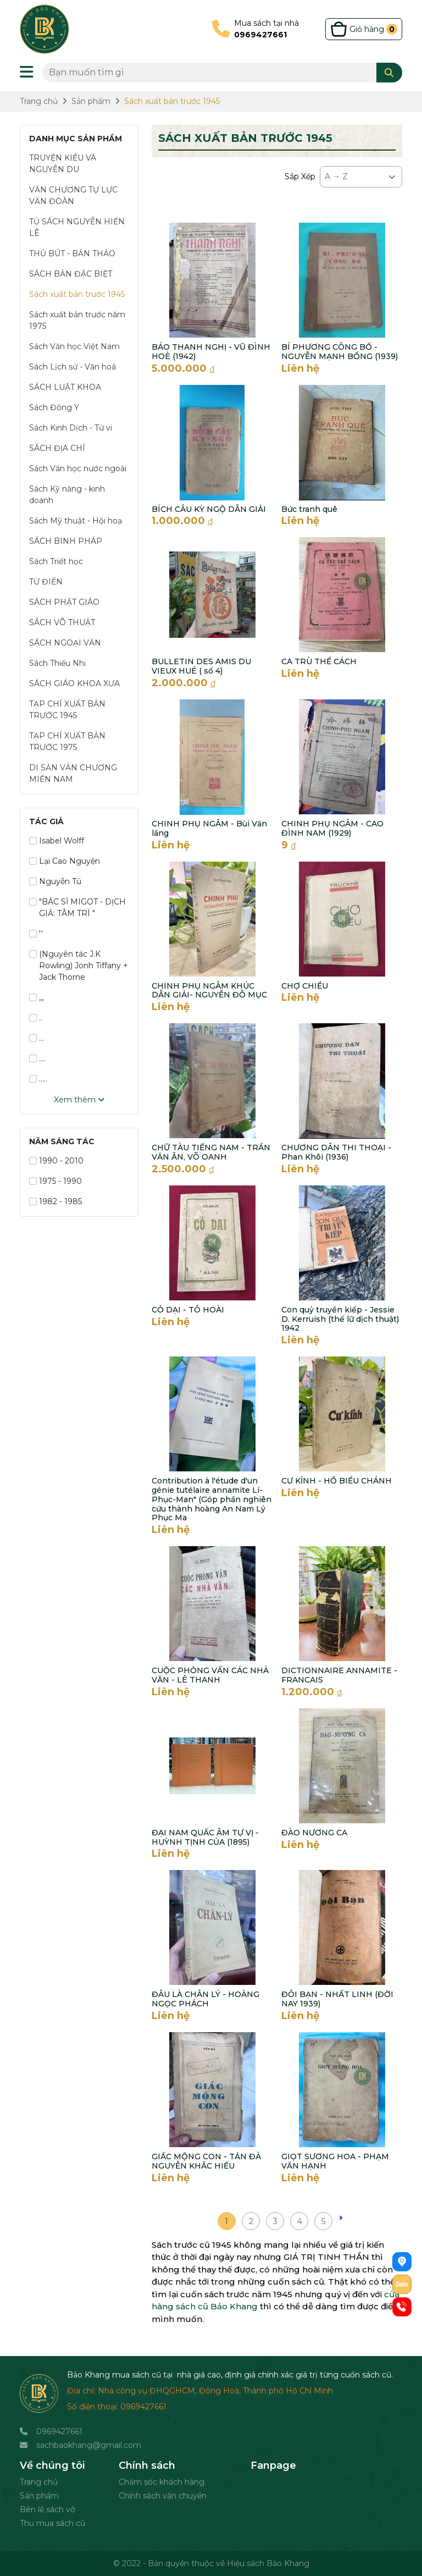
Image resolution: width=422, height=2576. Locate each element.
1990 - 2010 (56, 1161)
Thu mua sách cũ (52, 2523)
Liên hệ (300, 368)
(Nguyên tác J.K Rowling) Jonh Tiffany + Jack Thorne (78, 965)
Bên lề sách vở (47, 2509)
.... (37, 1058)
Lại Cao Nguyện (64, 861)
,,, (36, 997)
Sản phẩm (39, 2496)
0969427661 (59, 2431)
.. (35, 1018)
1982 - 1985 (55, 1201)
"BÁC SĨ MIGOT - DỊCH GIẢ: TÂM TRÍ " (77, 907)
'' (36, 934)
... (36, 1038)
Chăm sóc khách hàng (161, 2482)
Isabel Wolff (56, 841)
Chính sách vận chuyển (163, 2496)
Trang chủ (39, 2482)
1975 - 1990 (55, 1181)
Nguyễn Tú (55, 881)
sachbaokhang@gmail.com (88, 2445)
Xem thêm (79, 1100)
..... (38, 1079)
